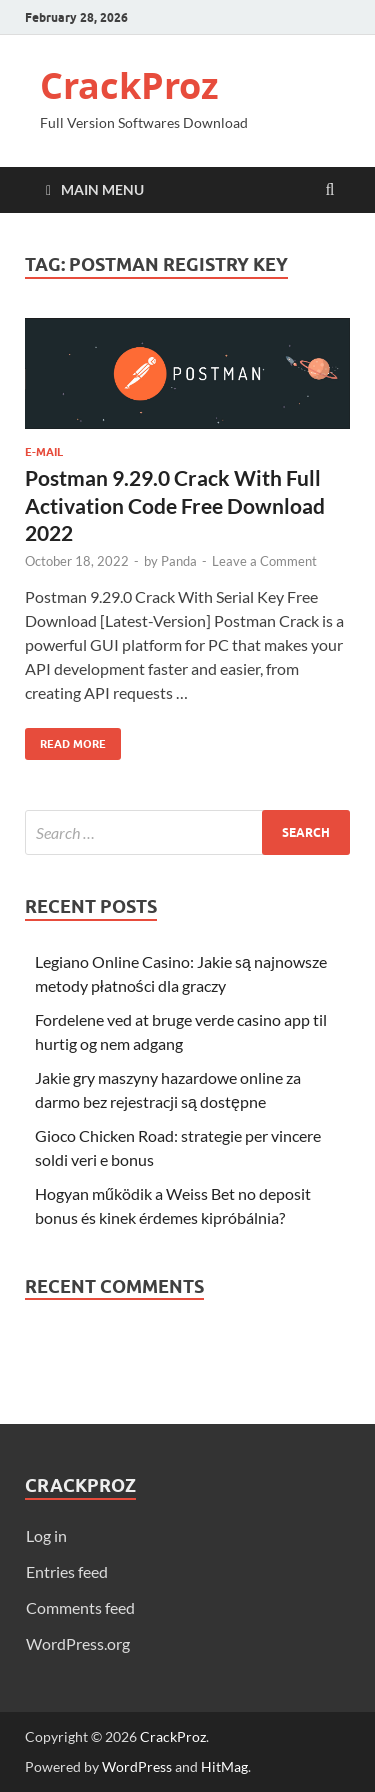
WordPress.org (78, 1643)
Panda (179, 561)
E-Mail (44, 452)
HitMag (224, 1766)
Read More (65, 739)
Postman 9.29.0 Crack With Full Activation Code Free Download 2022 (175, 505)
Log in (46, 1535)
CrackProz (129, 85)
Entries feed (67, 1571)
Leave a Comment (264, 561)
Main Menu (102, 189)
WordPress (137, 1766)
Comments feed (80, 1607)
